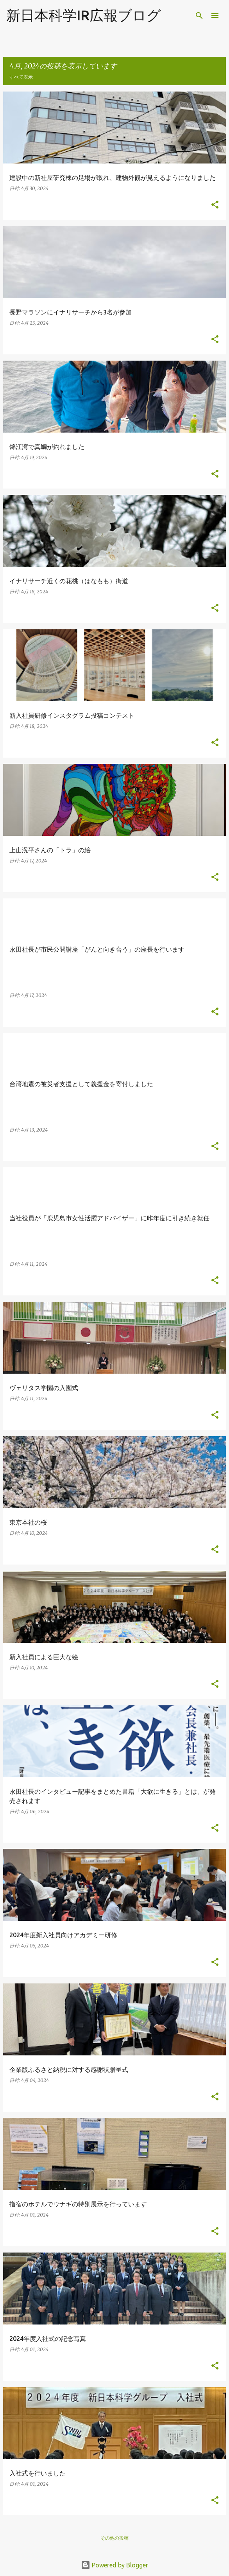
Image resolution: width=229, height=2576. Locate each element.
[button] (215, 205)
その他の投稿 (114, 2537)
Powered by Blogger (114, 2565)
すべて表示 (21, 76)
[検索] (199, 15)
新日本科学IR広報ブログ (83, 15)
